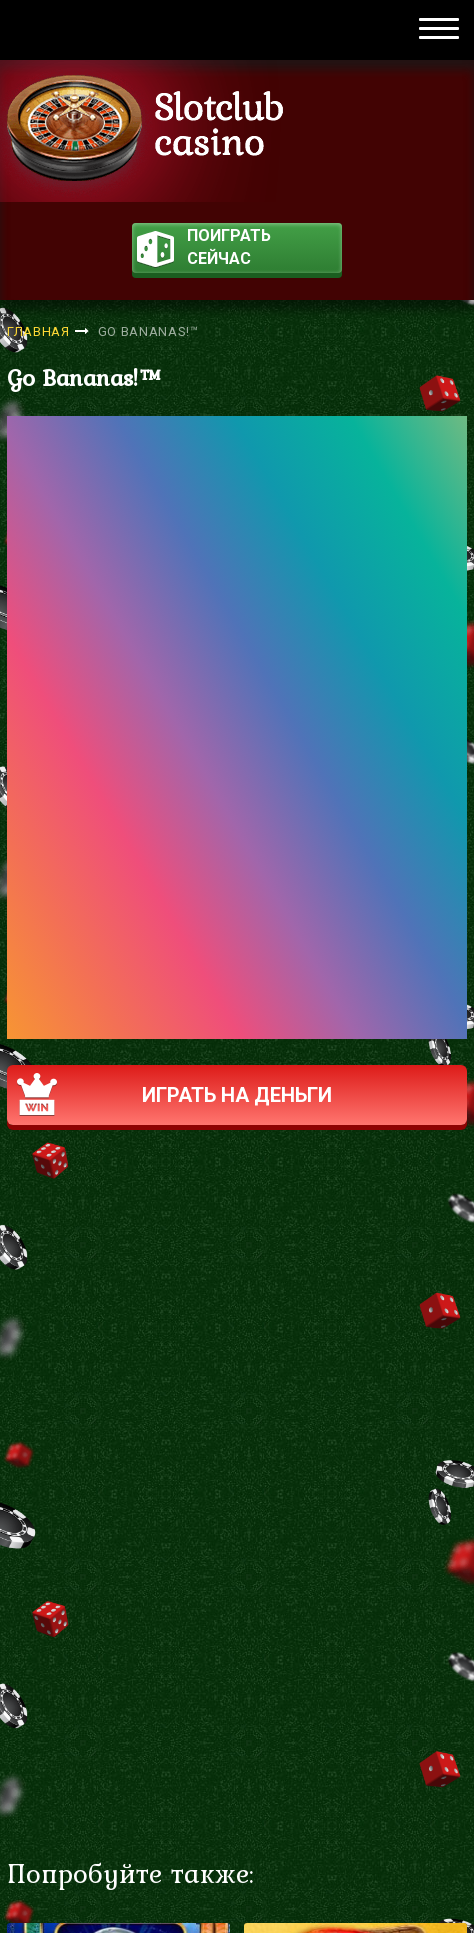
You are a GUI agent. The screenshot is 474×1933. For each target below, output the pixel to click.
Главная (38, 331)
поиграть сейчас (204, 249)
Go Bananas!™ (148, 331)
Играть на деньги (174, 1094)
